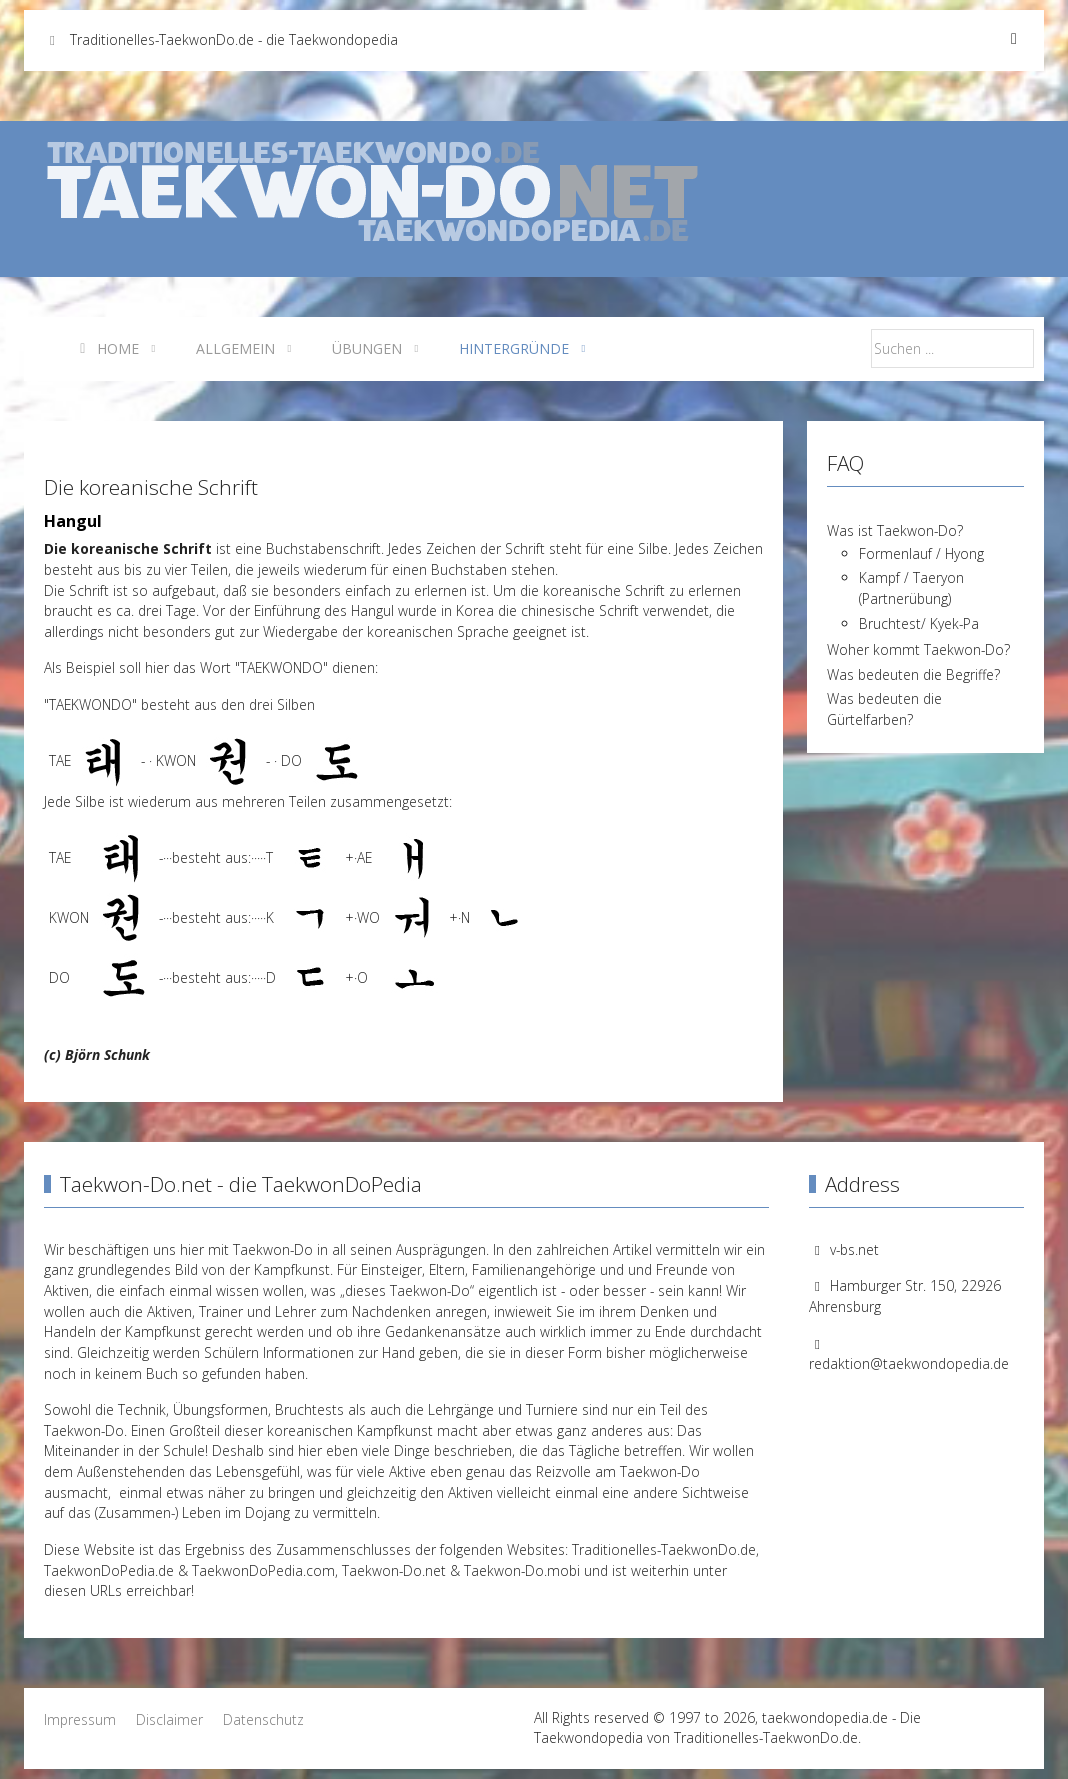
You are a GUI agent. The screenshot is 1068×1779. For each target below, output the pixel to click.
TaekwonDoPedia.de (109, 1570)
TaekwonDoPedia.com (263, 1570)
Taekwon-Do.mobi (522, 1570)
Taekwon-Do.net (394, 1570)
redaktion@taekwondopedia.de (909, 1363)
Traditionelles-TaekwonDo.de (664, 1549)
